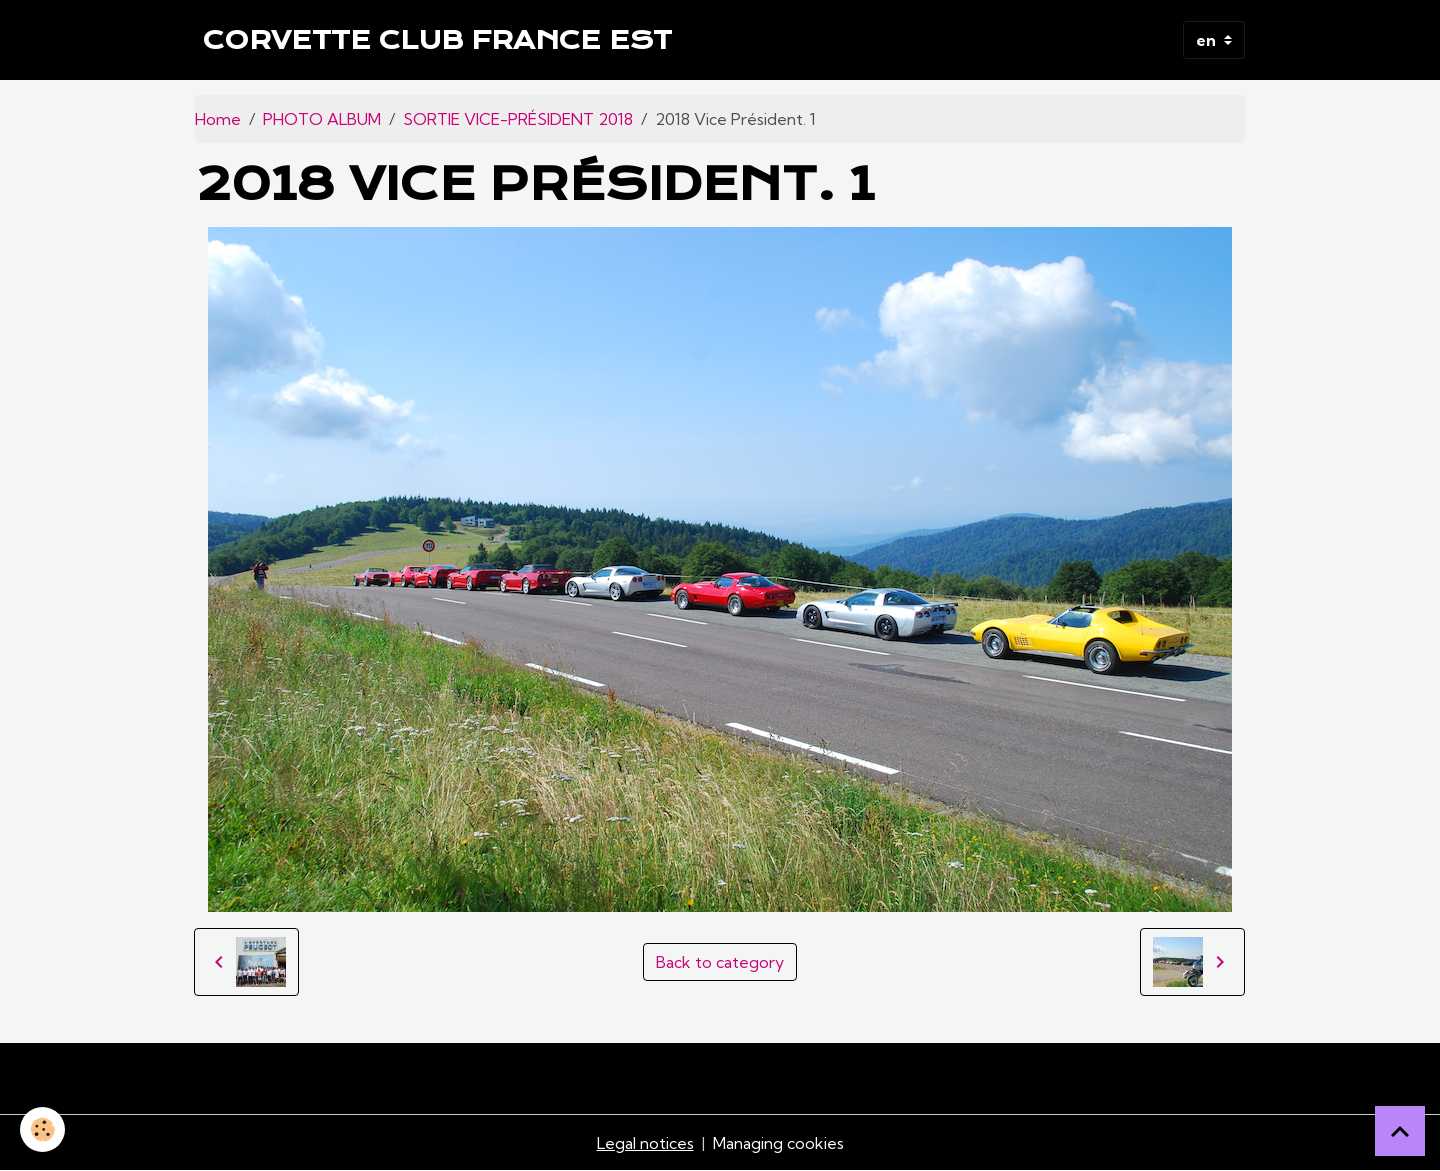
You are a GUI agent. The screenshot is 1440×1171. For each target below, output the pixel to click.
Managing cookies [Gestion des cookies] (778, 1143)
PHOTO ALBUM (322, 119)
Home (218, 119)
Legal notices (645, 1143)
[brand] (437, 40)
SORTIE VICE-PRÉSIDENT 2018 (518, 119)
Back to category (720, 962)
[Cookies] (42, 1129)
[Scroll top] (1400, 1131)
